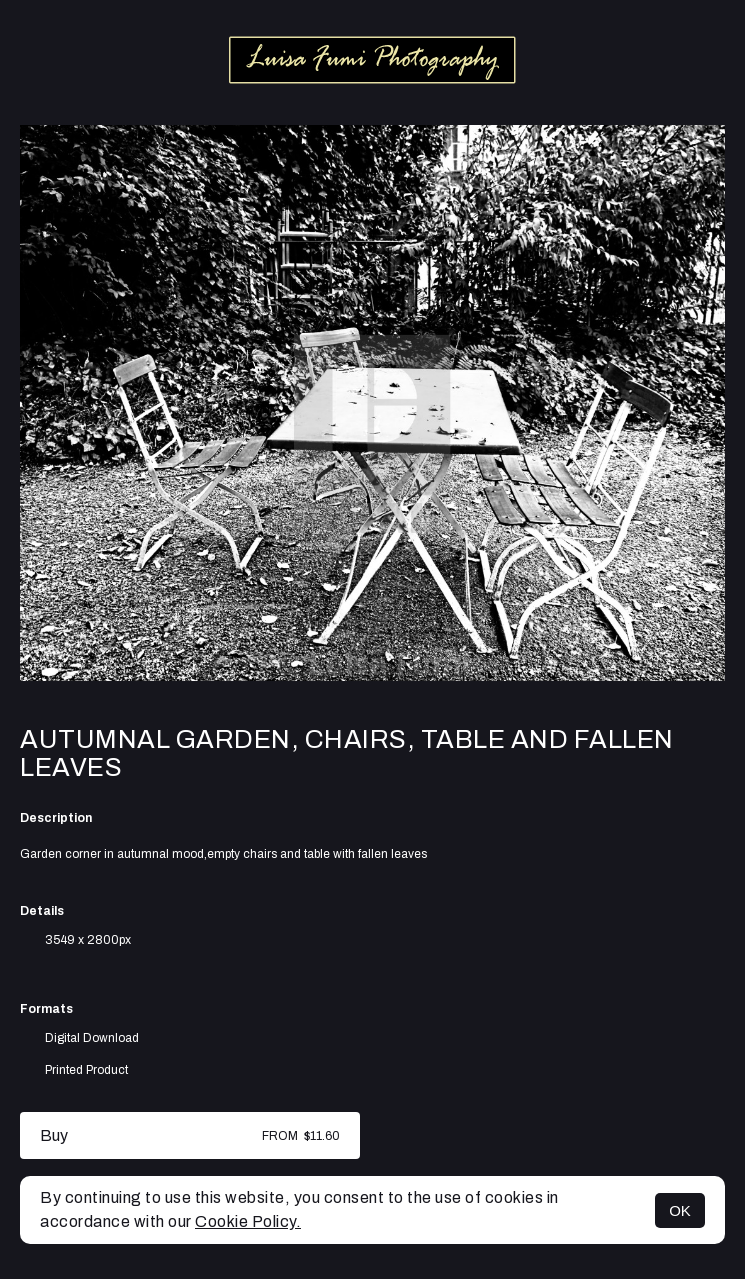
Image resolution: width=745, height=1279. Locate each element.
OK (680, 1210)
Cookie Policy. (248, 1221)
